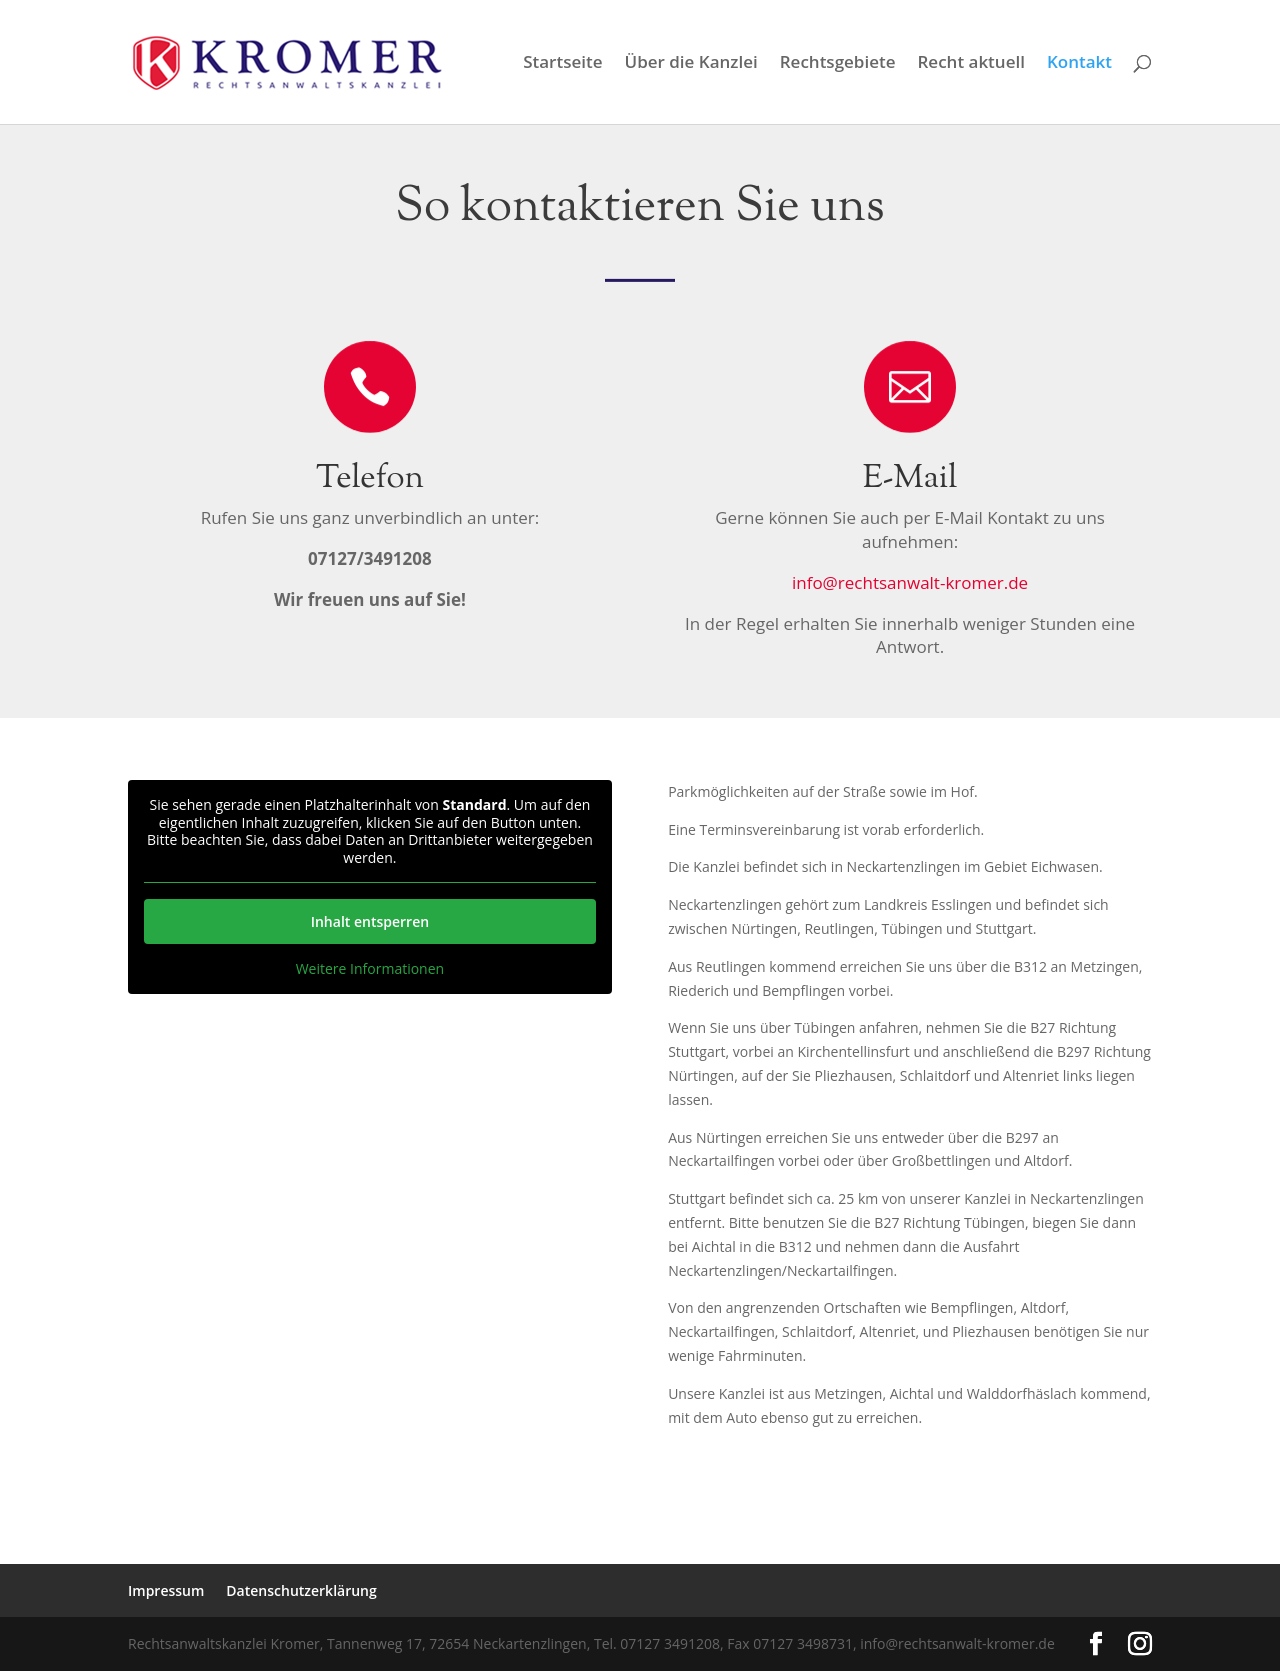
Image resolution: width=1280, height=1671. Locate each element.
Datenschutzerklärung (301, 1590)
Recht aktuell (970, 64)
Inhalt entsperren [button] (370, 921)
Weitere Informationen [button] (370, 969)
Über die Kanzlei (691, 64)
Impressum (166, 1590)
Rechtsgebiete (838, 64)
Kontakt (1079, 64)
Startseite (562, 64)
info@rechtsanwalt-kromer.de (910, 582)
